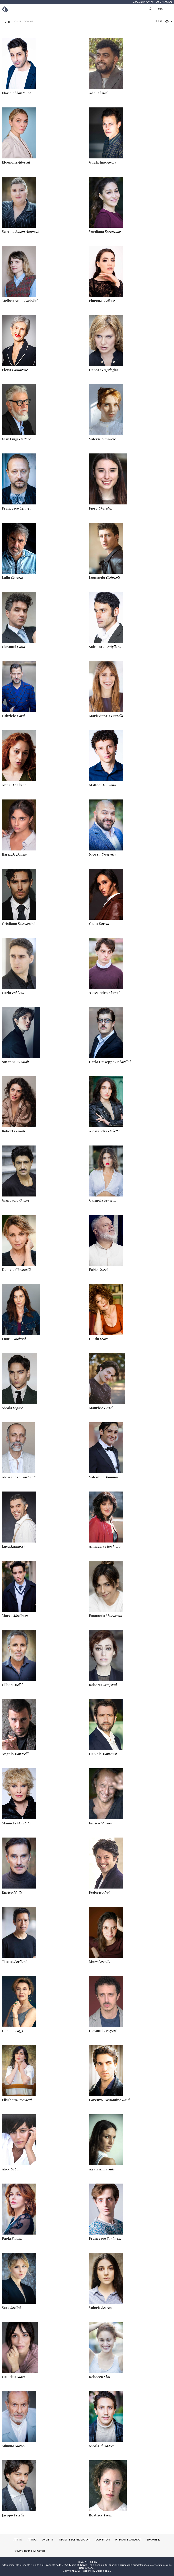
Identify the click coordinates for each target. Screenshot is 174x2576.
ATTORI (18, 2539)
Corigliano (105, 646)
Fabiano (13, 992)
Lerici (101, 1407)
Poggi (12, 2030)
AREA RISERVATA (163, 2)
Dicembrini (18, 923)
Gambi (15, 1200)
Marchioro (104, 1546)
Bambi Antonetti (21, 231)
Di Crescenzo (102, 854)
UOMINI (17, 21)
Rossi (109, 2099)
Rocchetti (17, 2099)
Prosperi (102, 2030)
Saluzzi (12, 2238)
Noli (100, 1892)
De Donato (14, 854)
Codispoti (104, 577)
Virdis (101, 2515)
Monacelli (15, 1753)
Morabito (16, 1823)
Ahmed (98, 93)
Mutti (12, 1892)
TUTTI (6, 21)
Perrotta (99, 1961)
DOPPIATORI (102, 2539)
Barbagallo (105, 231)
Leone (98, 1338)
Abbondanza (16, 93)
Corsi (13, 715)
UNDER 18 (48, 2539)
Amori (102, 162)
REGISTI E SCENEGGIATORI (74, 2539)
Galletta (104, 1131)
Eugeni (99, 923)
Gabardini (110, 1061)
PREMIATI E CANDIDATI (128, 2539)
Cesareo (16, 508)
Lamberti (14, 1338)
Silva (13, 2376)
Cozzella (106, 715)
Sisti (99, 2376)
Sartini (11, 2307)
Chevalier (101, 508)
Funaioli (15, 1061)
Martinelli (15, 1615)
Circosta (12, 577)
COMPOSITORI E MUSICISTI (29, 2551)
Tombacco (101, 2445)
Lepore (12, 1407)
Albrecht (16, 162)
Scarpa (100, 2307)
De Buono (102, 785)
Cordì (13, 646)
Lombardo (19, 1477)
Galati (13, 1131)
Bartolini (20, 300)
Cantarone (15, 369)
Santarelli (105, 2238)
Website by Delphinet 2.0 (97, 2570)
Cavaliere (102, 439)
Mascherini (105, 1615)
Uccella (13, 2515)
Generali (102, 1200)
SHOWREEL (153, 2539)
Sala (102, 2169)
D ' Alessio (14, 785)
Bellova (102, 300)
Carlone (16, 439)
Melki (12, 1684)
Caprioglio (103, 369)
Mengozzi (103, 1684)
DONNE (28, 21)
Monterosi (103, 1753)
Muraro (100, 1823)
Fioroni (104, 992)
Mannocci (13, 1546)
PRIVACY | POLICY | (88, 2562)
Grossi (98, 1269)
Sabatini (13, 2169)
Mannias (103, 1477)
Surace (13, 2445)
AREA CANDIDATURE (143, 2)
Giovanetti (16, 1269)
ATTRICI (32, 2539)
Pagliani (14, 1961)
